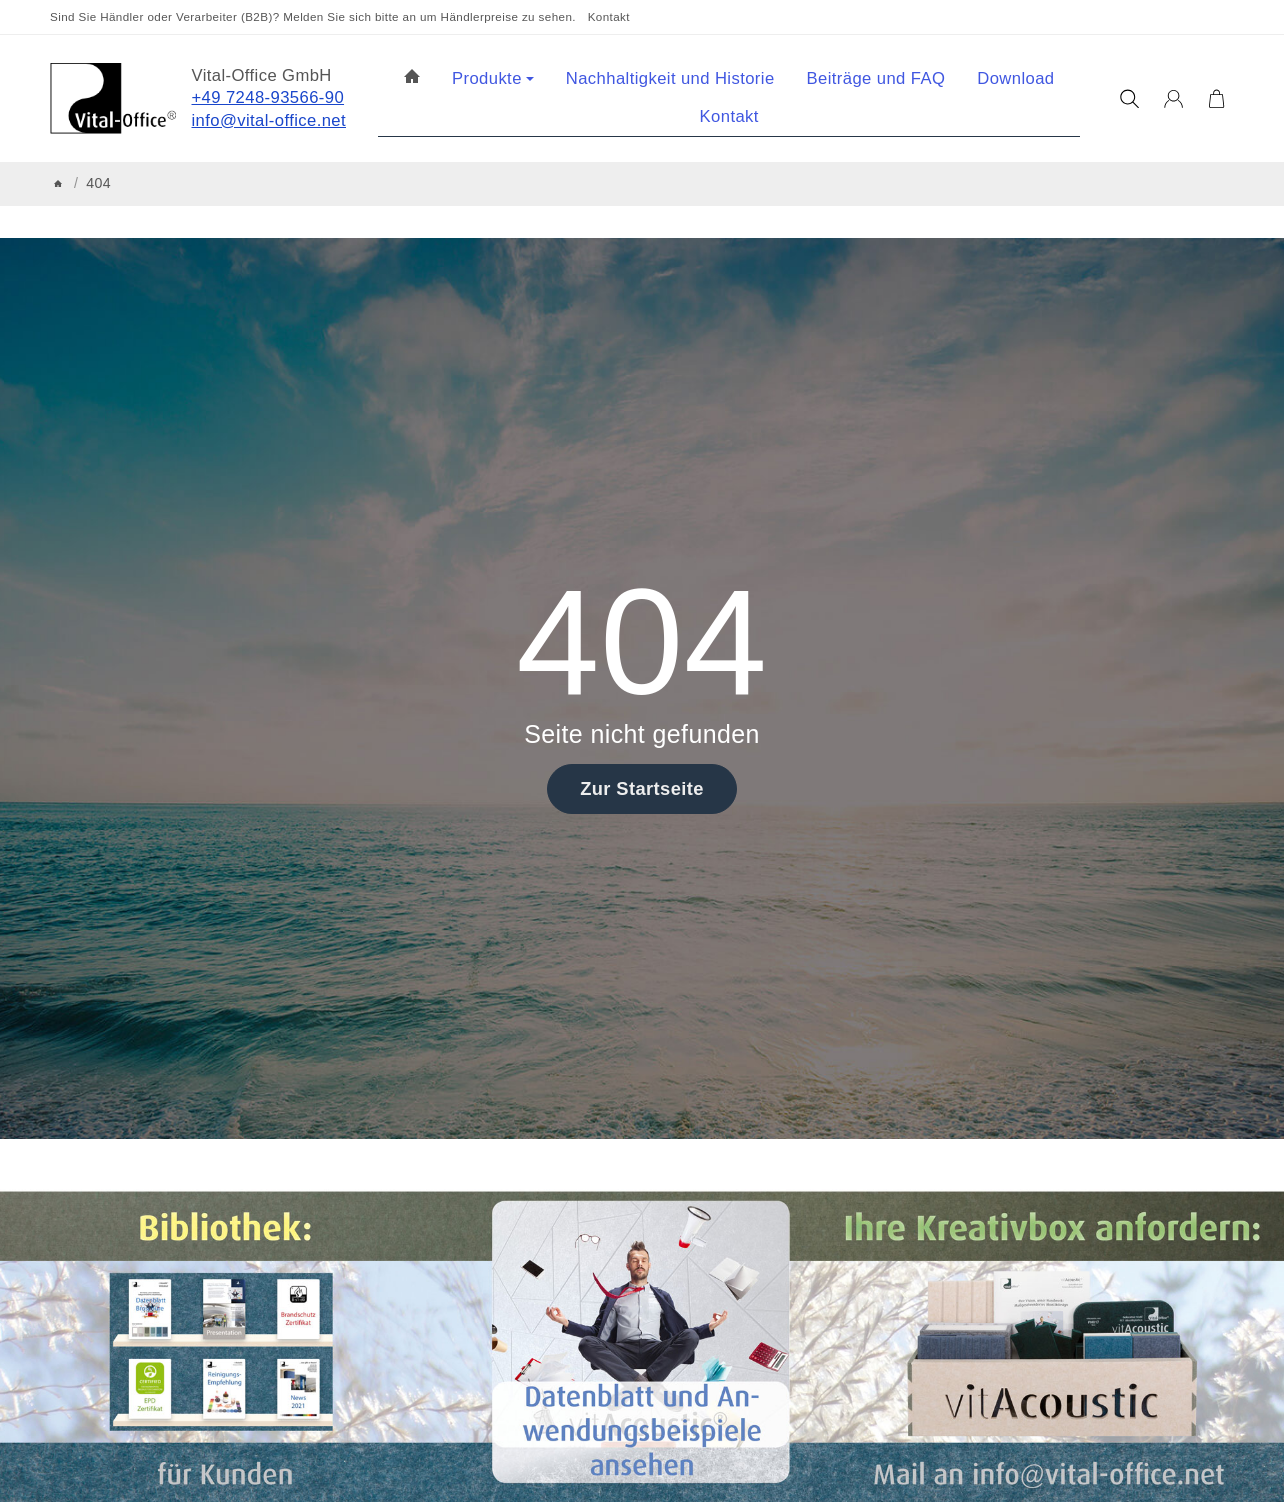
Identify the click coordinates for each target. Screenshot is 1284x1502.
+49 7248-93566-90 (268, 97)
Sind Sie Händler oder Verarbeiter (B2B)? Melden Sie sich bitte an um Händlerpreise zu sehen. (313, 16)
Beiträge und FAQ (876, 78)
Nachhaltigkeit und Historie (670, 78)
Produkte (493, 78)
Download (1015, 78)
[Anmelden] (1173, 99)
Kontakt (609, 16)
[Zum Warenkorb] (1216, 99)
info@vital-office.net (269, 120)
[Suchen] (1129, 99)
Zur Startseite (642, 788)
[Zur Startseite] (113, 98)
